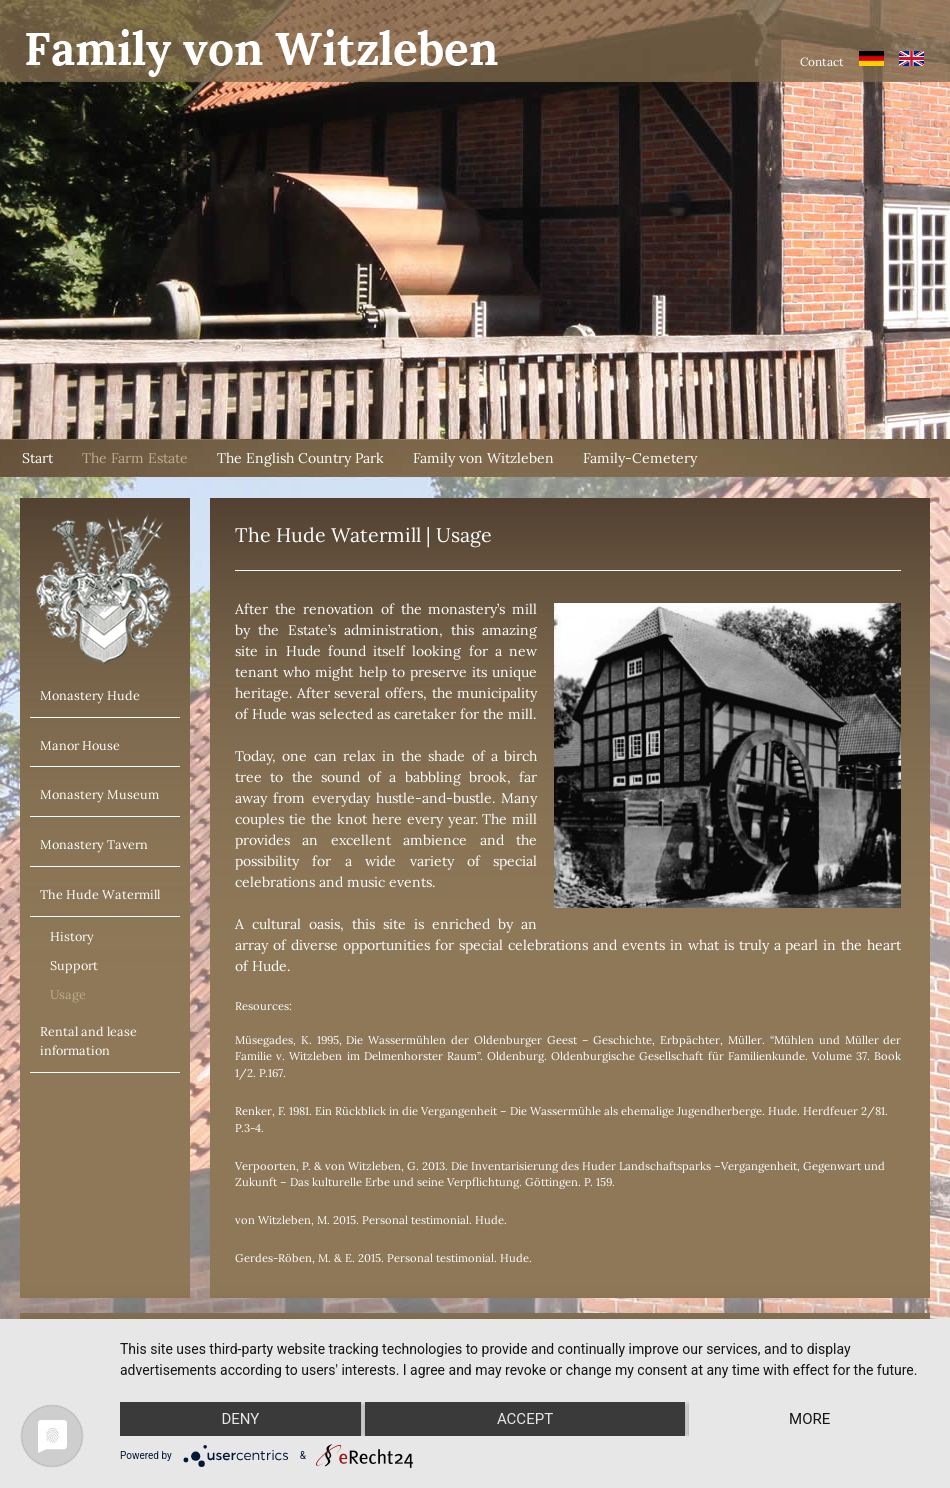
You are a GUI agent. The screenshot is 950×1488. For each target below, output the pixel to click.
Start (37, 458)
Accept (525, 1419)
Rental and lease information (88, 1040)
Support (74, 965)
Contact (822, 61)
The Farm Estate (135, 458)
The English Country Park (300, 458)
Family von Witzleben (483, 458)
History (72, 936)
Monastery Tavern (94, 844)
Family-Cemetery (640, 458)
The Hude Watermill (100, 894)
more (809, 1419)
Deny (240, 1419)
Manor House (80, 745)
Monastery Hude (90, 695)
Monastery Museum (99, 794)
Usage (68, 994)
